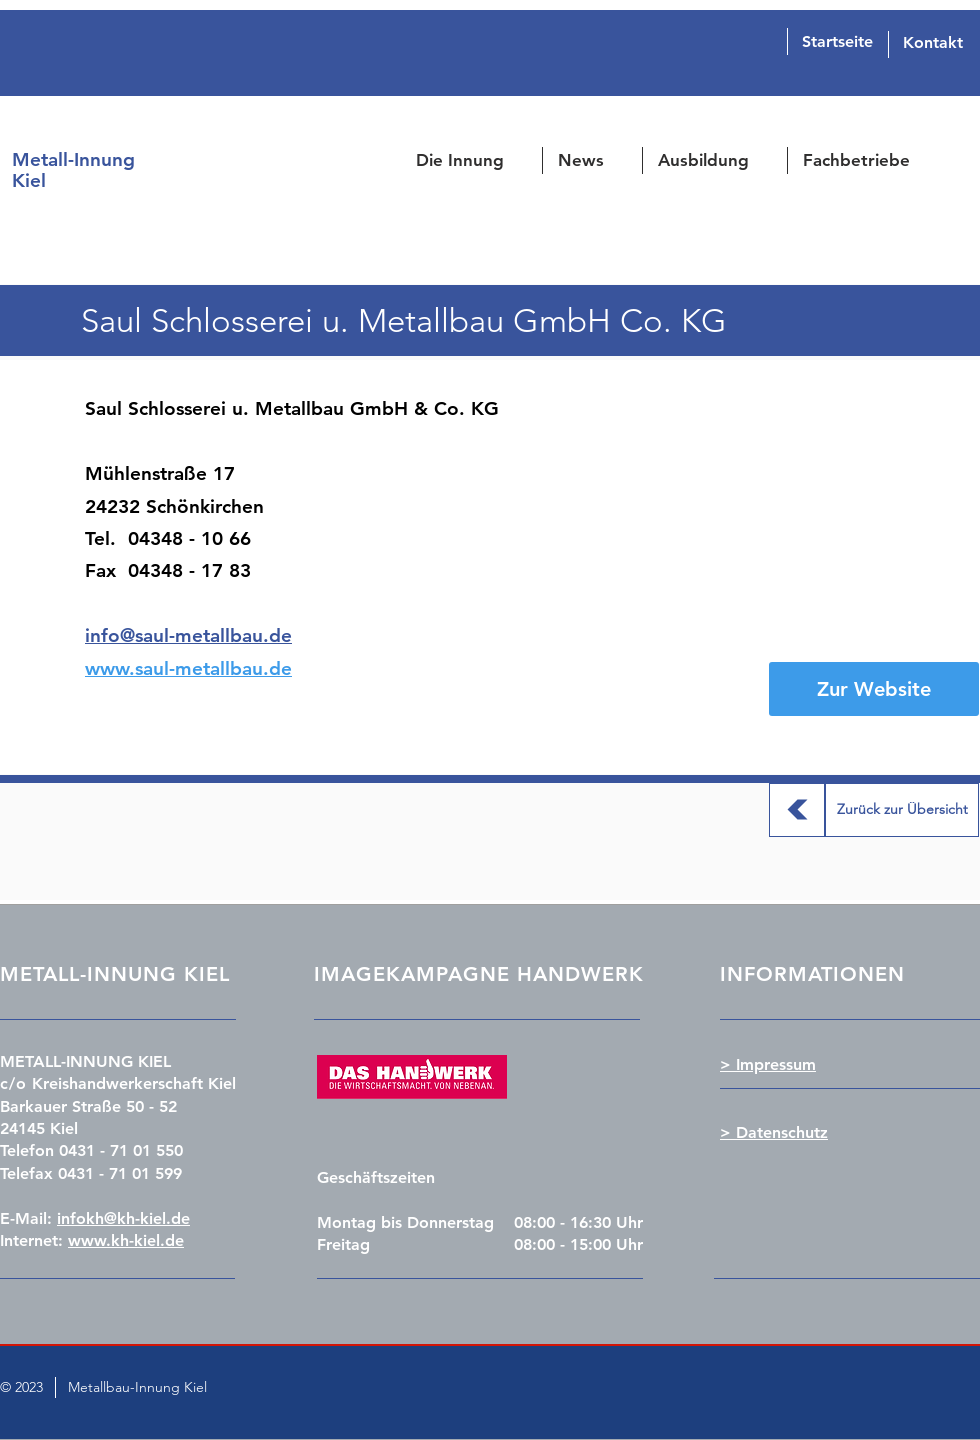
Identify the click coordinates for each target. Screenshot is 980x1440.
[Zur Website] (874, 689)
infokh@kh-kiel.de (123, 1218)
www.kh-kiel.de (126, 1240)
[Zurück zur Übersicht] (797, 810)
